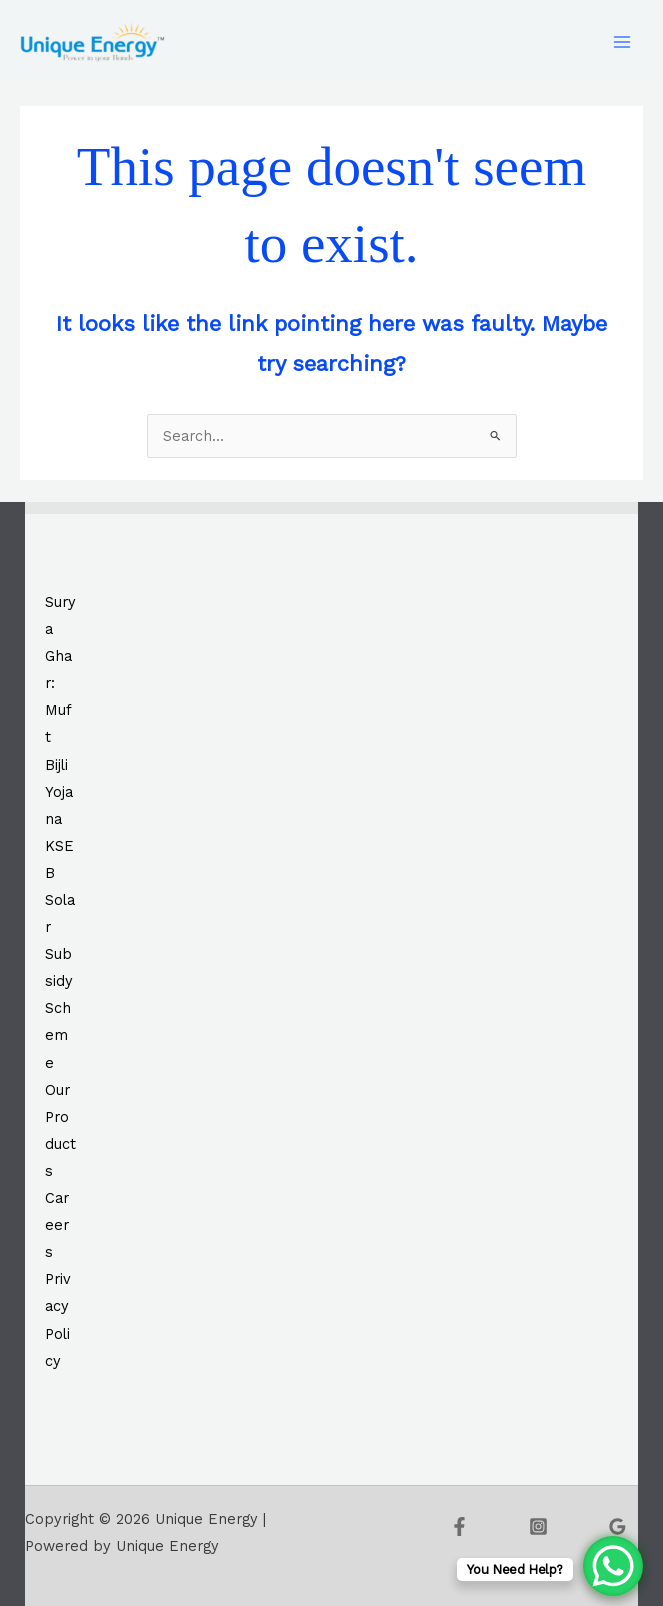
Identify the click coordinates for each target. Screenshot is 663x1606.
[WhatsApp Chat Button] (613, 1566)
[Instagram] (538, 1526)
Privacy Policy (58, 1319)
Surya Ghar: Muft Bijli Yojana (60, 710)
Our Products (60, 1130)
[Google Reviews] (617, 1526)
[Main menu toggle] (622, 42)
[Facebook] (459, 1526)
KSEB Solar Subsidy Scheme (60, 954)
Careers (57, 1225)
